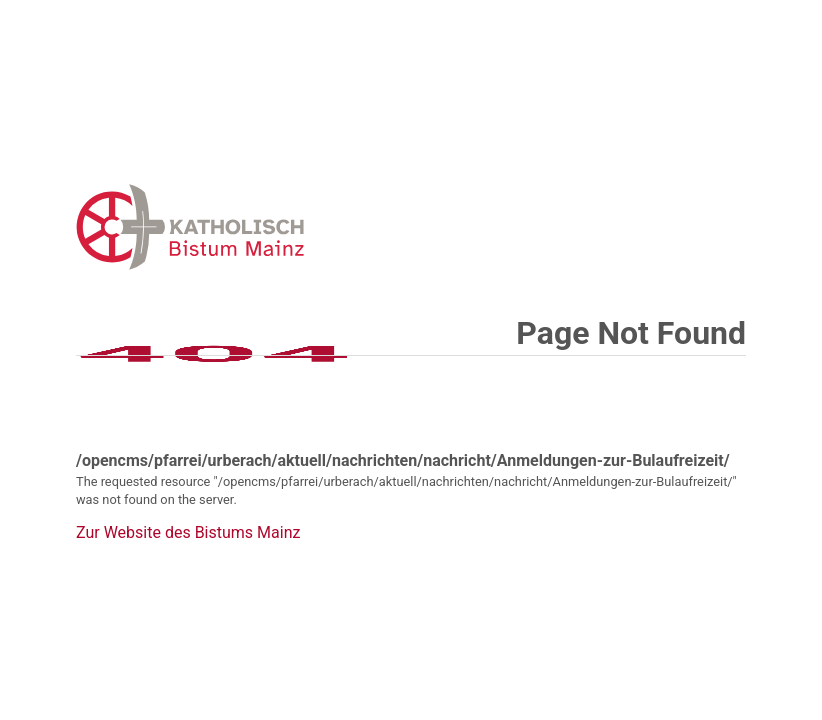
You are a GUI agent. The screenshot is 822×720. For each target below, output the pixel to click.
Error (294, 226)
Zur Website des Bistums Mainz (188, 533)
